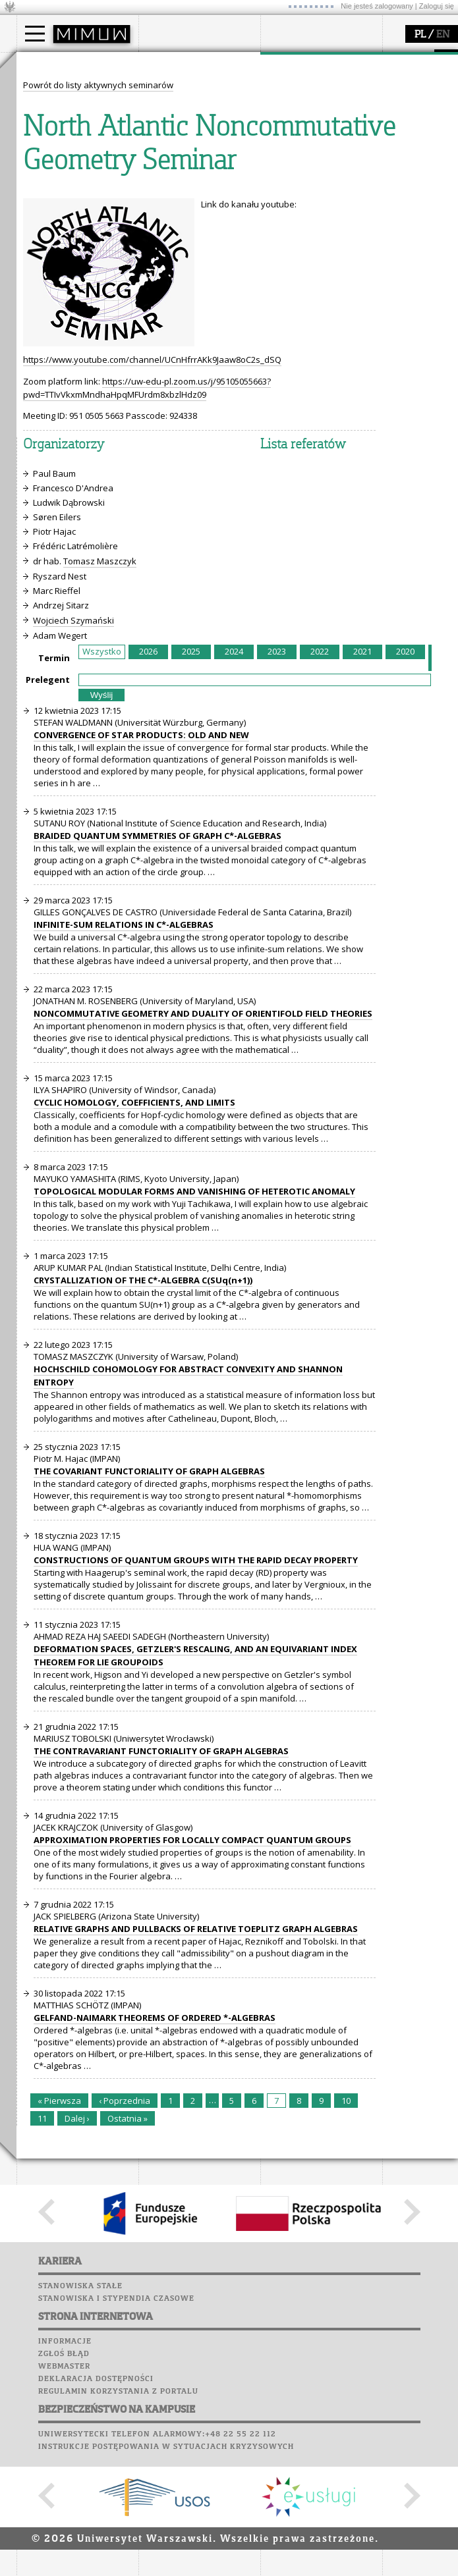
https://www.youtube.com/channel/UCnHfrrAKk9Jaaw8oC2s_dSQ (152, 603)
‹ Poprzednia (124, 2344)
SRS (195, 181)
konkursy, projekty (70, 272)
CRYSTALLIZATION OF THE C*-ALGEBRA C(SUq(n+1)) (143, 1524)
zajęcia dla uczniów (71, 213)
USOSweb (160, 181)
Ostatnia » (127, 2362)
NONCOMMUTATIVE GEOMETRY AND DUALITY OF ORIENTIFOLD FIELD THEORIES (203, 1257)
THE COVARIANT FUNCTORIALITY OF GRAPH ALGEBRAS (149, 1715)
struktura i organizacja (199, 103)
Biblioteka (165, 244)
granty (289, 126)
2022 (319, 895)
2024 (234, 895)
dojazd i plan (180, 91)
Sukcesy (159, 281)
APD (219, 181)
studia (42, 64)
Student (49, 103)
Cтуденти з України (74, 150)
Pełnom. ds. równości (75, 162)
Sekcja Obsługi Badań (320, 138)
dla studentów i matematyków (63, 242)
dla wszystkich (62, 260)
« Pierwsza (59, 2344)
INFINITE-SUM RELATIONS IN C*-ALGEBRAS (124, 1168)
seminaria (297, 103)
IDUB (286, 162)
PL (420, 35)
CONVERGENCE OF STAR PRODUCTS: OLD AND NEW (141, 978)
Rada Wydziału (185, 115)
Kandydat (52, 91)
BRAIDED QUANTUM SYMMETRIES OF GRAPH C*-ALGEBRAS (157, 1079)
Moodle (157, 194)
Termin (54, 901)
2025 (191, 895)
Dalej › (77, 2362)
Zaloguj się (436, 6)
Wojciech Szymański (73, 864)
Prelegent (48, 923)
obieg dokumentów (315, 150)
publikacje (297, 115)
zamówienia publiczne (199, 162)
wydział (169, 64)
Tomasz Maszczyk (99, 805)
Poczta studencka (183, 219)
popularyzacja (67, 186)
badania (291, 64)
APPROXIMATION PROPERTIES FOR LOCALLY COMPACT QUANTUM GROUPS (192, 2083)
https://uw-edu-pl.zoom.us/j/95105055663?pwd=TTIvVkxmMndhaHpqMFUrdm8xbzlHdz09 (147, 631)
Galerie (228, 256)
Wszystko (101, 895)
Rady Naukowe (185, 126)
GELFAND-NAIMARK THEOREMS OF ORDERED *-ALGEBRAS (154, 2261)
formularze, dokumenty (202, 150)
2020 (405, 895)
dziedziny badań (310, 91)
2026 (148, 895)
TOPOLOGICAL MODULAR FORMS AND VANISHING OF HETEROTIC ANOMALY (194, 1435)
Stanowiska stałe (80, 2530)
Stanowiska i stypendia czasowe (116, 2542)
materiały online (65, 224)
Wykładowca (58, 126)
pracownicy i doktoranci (202, 138)
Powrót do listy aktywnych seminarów (98, 329)
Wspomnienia (171, 256)
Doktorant (53, 115)
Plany (197, 194)
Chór (210, 244)
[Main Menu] (34, 33)
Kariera (163, 269)
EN (442, 35)
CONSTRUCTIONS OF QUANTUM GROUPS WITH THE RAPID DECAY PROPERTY (196, 1804)
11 (42, 2362)
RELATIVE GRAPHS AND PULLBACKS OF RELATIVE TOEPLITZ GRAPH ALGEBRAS (196, 2172)
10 (346, 2344)
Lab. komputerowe (183, 206)
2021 (362, 895)
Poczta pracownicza (189, 231)
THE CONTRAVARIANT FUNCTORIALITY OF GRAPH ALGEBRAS (161, 1994)
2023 (277, 895)
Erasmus (50, 138)
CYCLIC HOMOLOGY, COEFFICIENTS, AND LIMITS (134, 1346)
